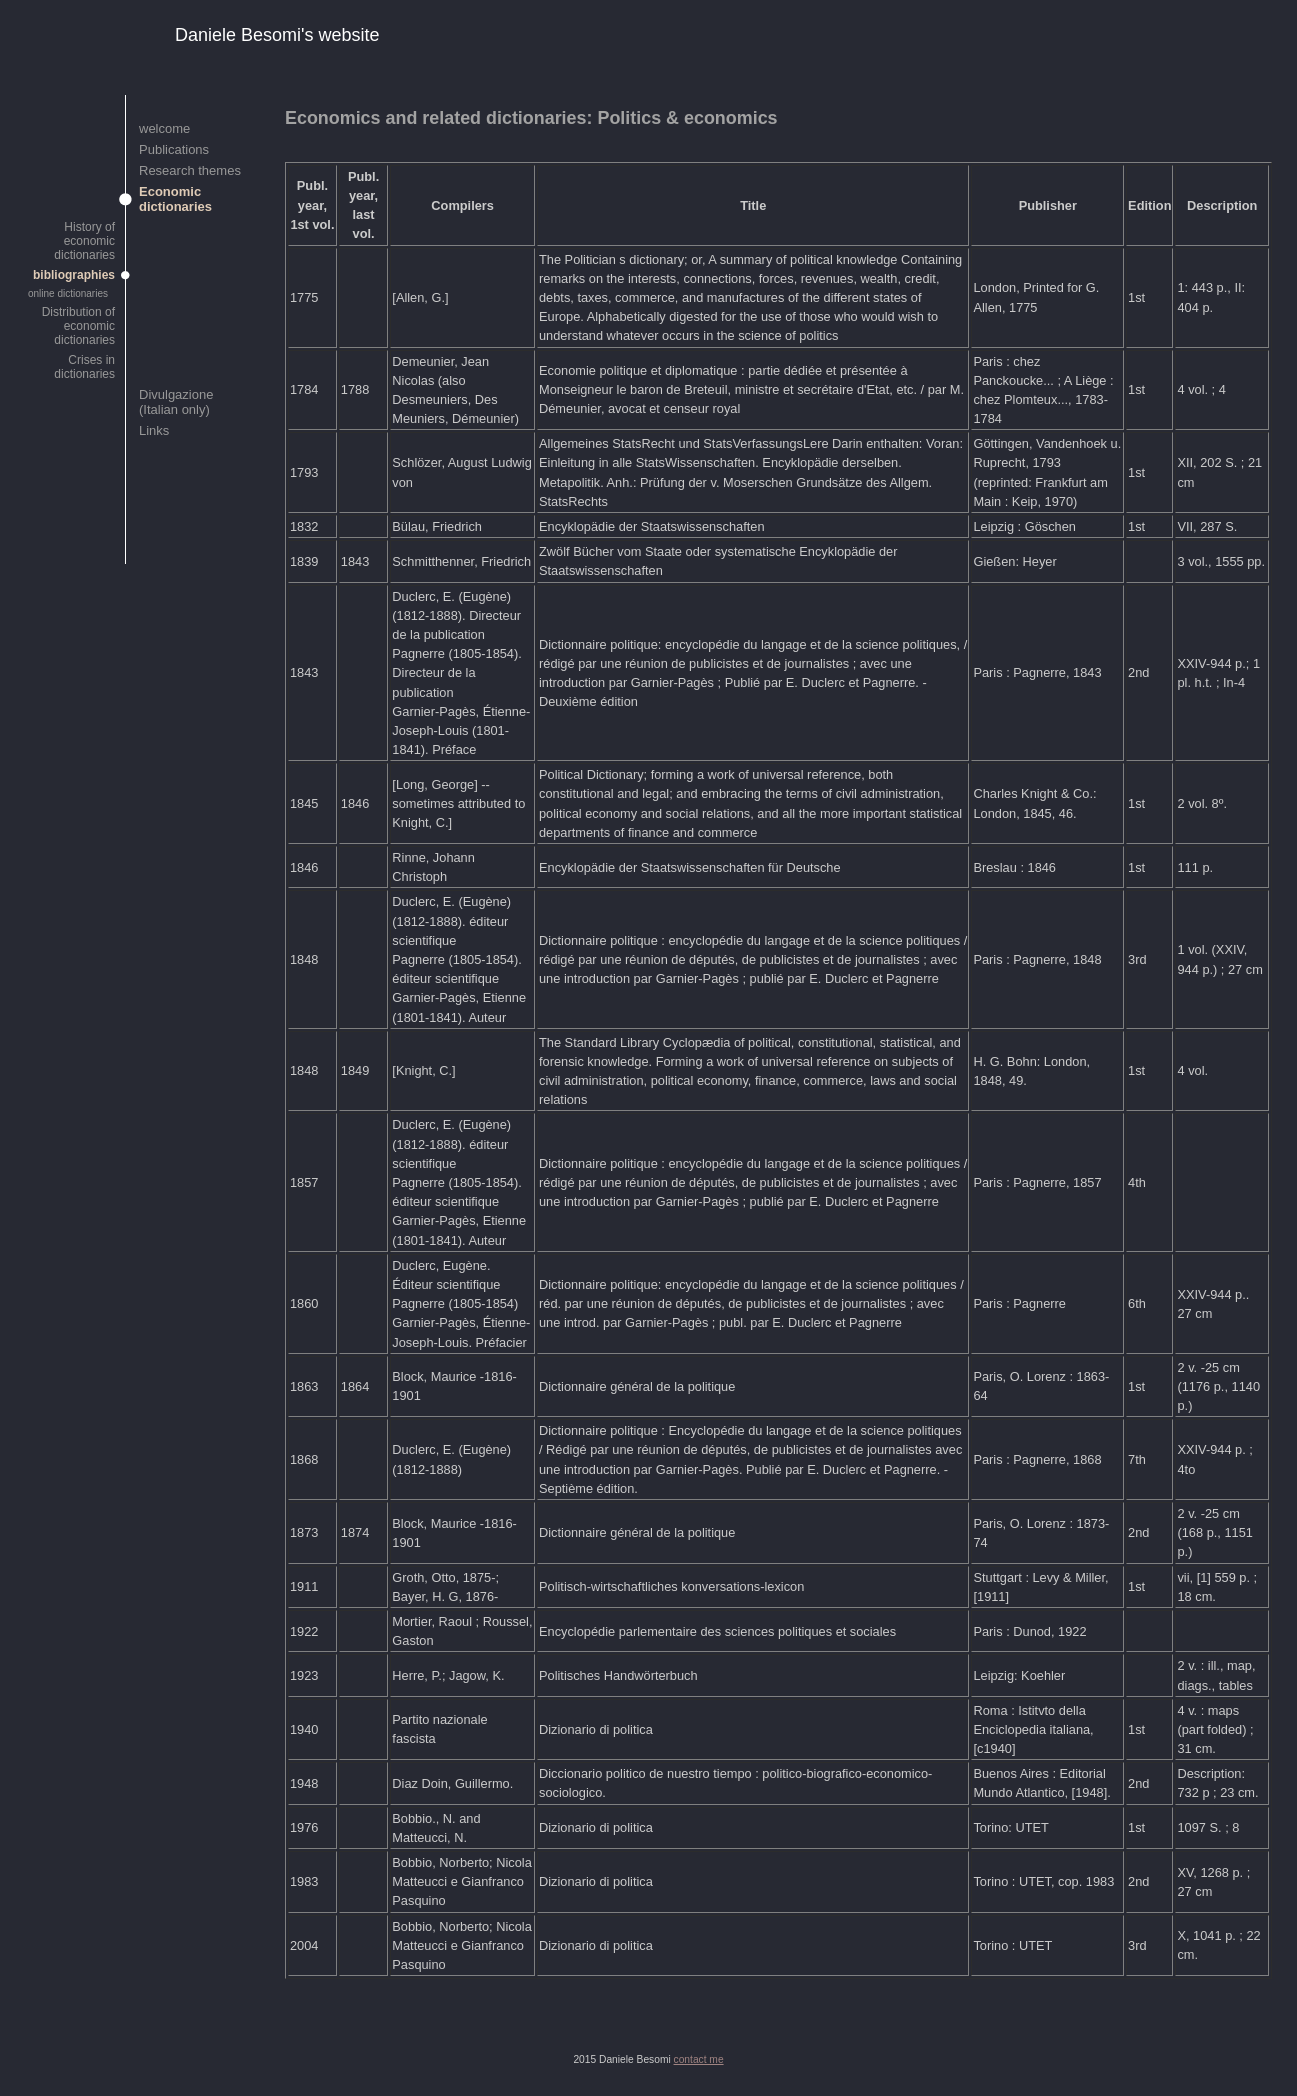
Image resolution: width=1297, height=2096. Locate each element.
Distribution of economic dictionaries (78, 326)
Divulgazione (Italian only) (176, 402)
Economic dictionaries (175, 199)
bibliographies (74, 275)
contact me (699, 2059)
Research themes (190, 170)
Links (154, 430)
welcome (164, 128)
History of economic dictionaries (84, 241)
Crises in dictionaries (84, 367)
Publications (174, 149)
